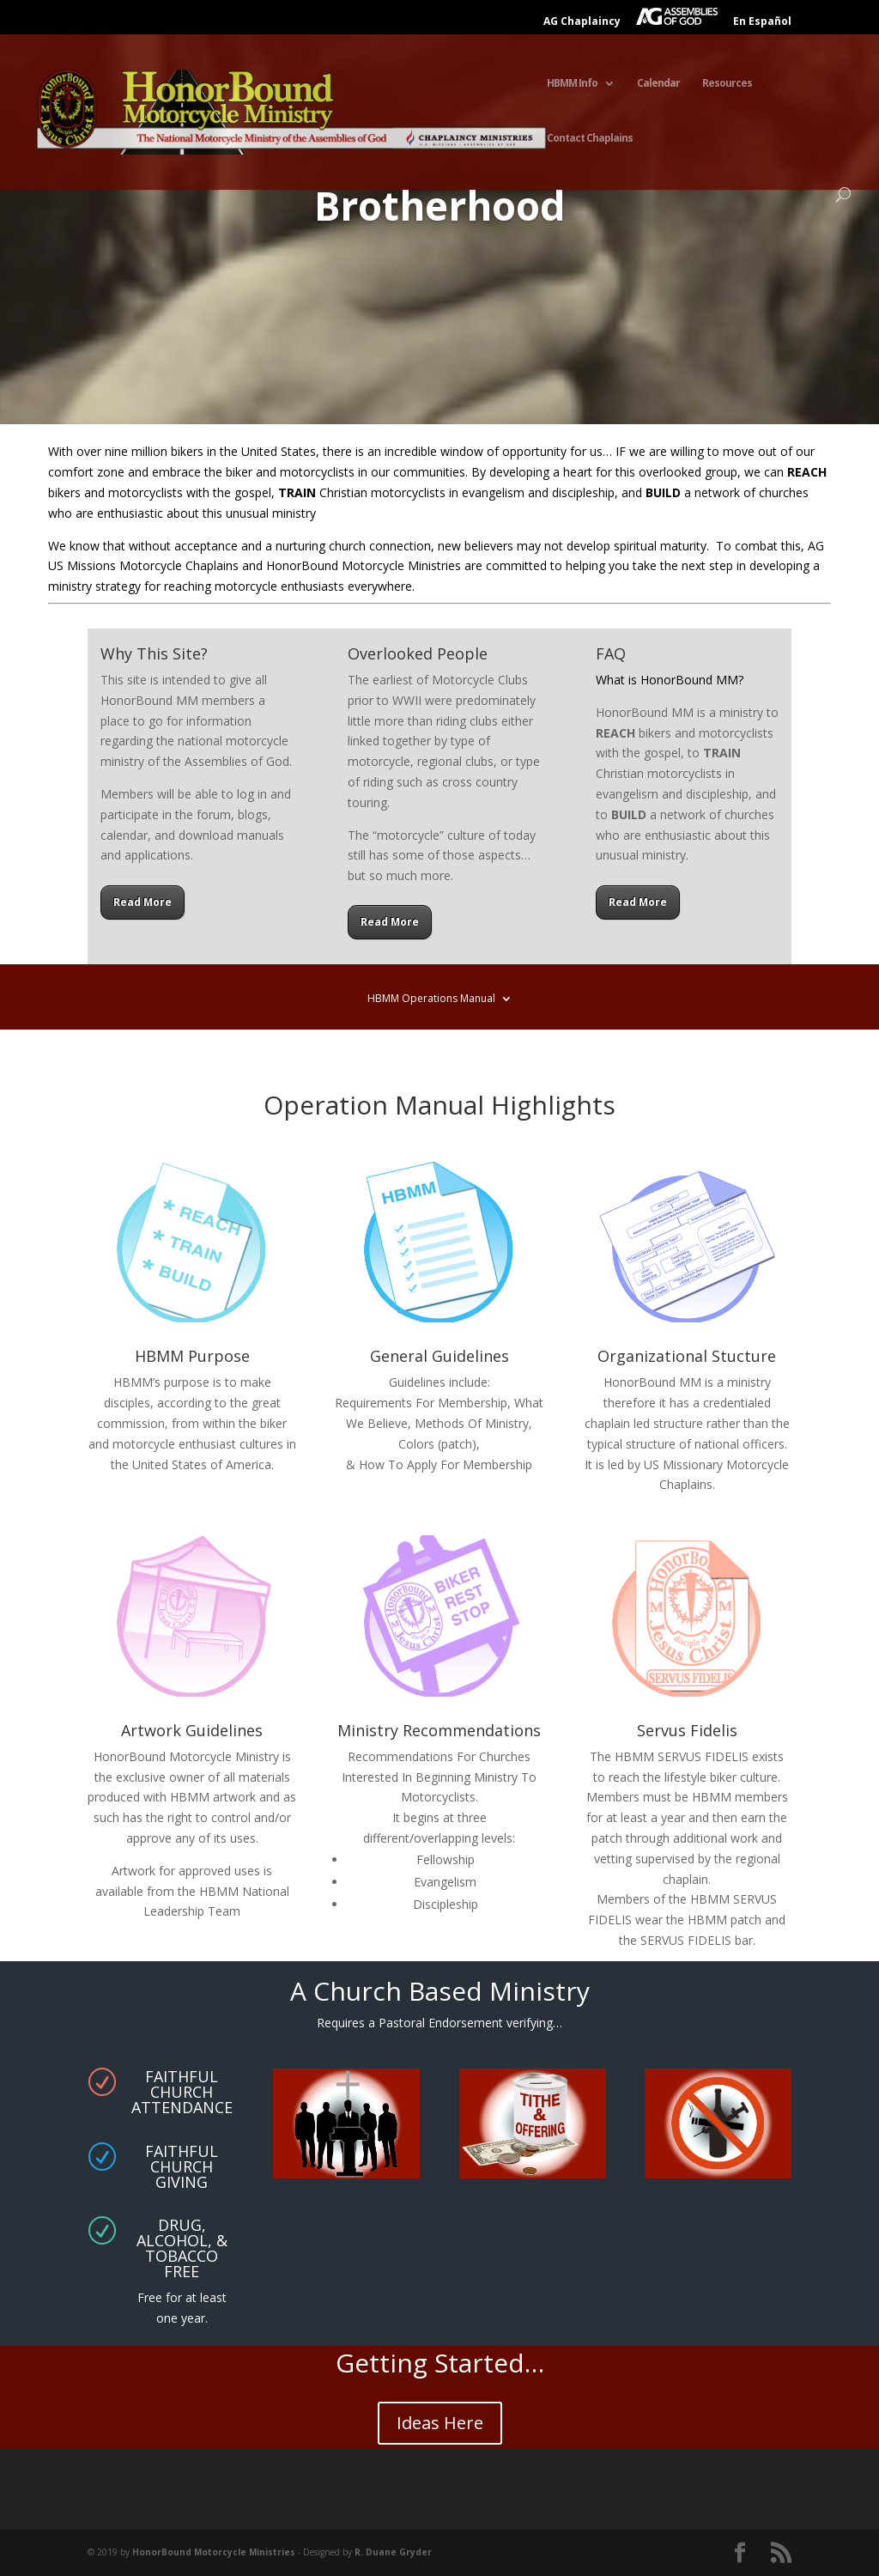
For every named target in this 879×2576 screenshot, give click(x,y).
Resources (727, 83)
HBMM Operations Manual (431, 999)
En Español (762, 22)
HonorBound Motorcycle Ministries (213, 2552)
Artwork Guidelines (192, 1730)
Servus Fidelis (687, 1730)
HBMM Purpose (192, 1356)
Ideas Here (440, 2422)
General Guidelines (439, 1356)
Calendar (658, 83)
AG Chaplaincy (582, 22)
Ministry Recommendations (439, 1730)
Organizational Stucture (686, 1356)
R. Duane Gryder (393, 2552)
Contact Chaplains (590, 138)
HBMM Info (572, 83)
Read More (142, 902)
